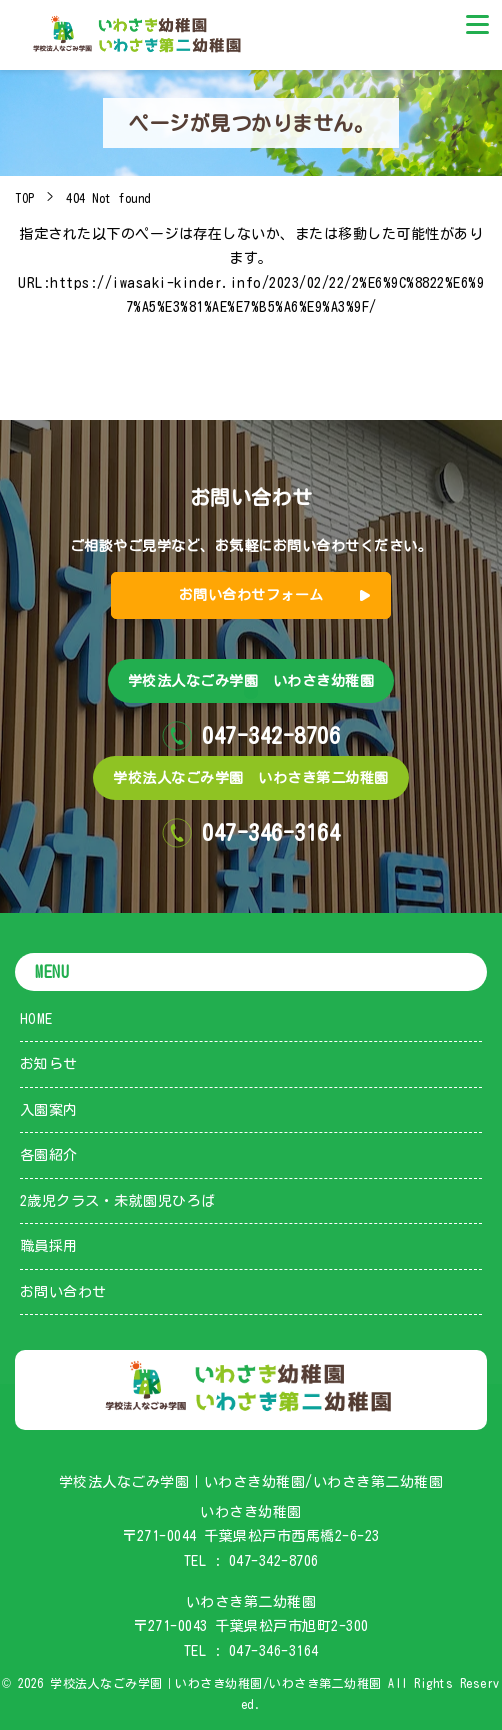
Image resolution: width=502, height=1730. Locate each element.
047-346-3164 (274, 1651)
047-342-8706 (274, 1561)
